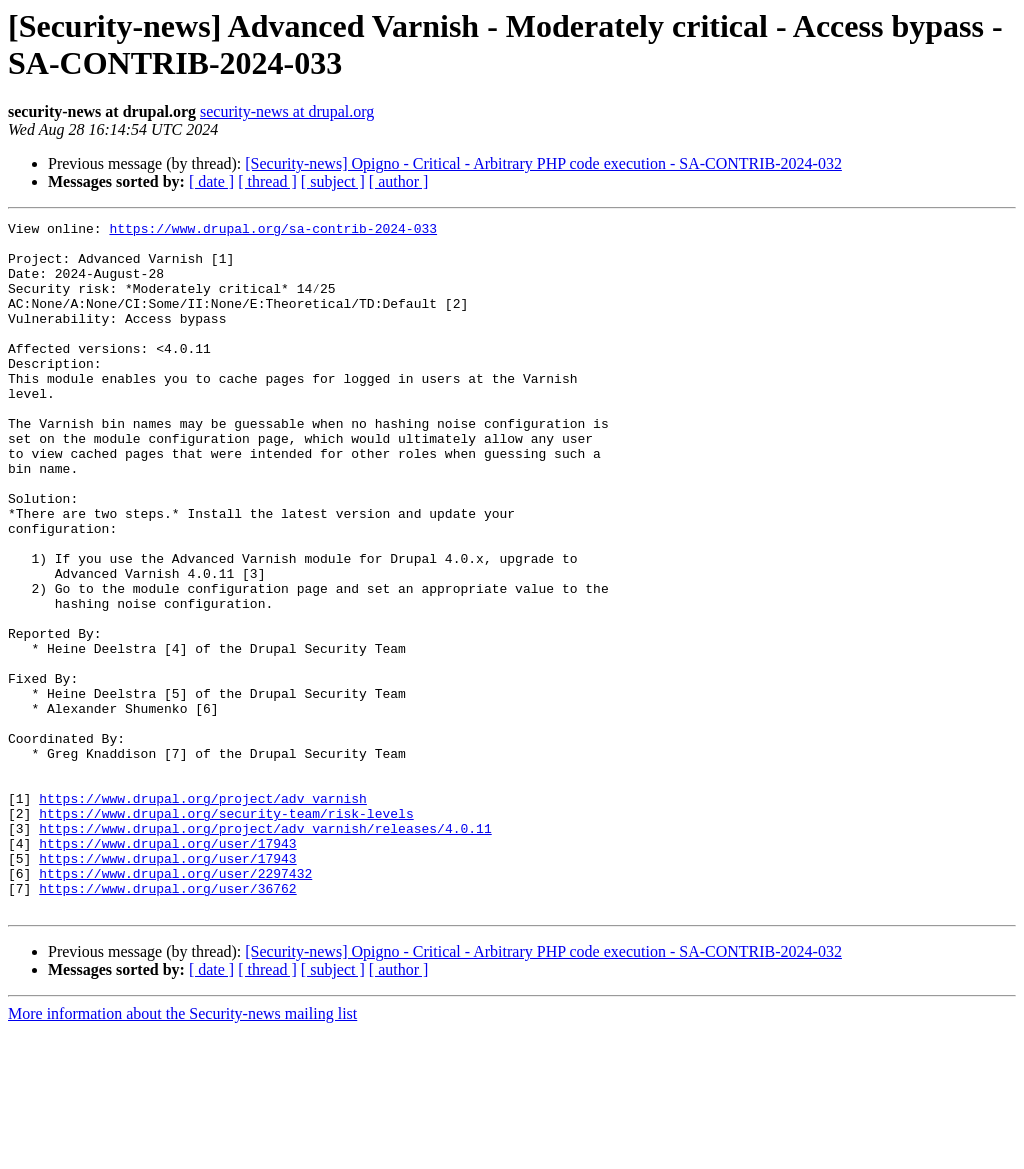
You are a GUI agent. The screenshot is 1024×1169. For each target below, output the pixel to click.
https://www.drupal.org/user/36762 (167, 1023)
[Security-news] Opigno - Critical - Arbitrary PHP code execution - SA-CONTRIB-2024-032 (543, 163)
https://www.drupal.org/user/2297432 (175, 1005)
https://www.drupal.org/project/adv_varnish (203, 915)
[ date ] (211, 181)
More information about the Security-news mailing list (182, 1151)
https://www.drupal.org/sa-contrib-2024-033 (273, 231)
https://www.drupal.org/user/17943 (167, 969)
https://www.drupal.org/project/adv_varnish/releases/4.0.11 (265, 951)
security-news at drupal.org (287, 111)
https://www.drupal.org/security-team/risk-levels (226, 933)
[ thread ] (267, 181)
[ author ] (399, 181)
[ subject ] (333, 181)
